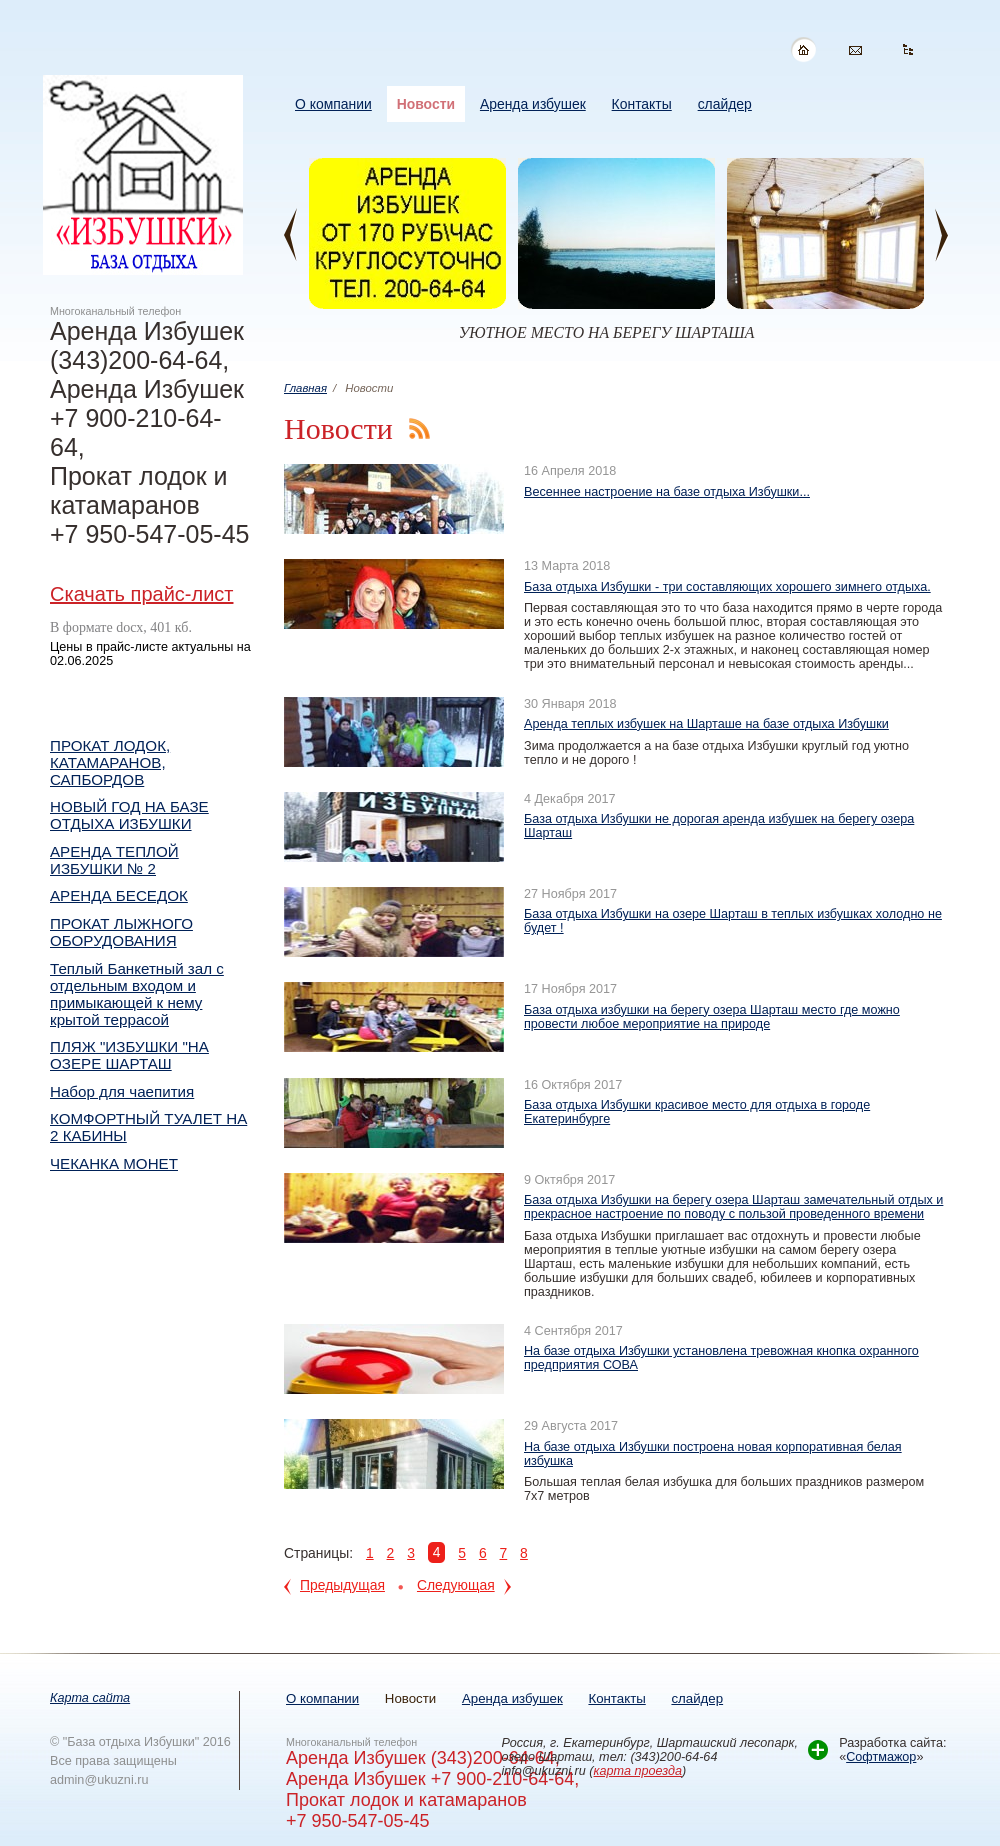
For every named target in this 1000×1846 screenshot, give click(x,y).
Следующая (456, 1585)
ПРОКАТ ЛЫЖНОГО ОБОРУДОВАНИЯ (121, 932)
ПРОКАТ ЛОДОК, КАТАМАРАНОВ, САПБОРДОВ (110, 762)
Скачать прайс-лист (141, 594)
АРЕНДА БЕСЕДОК (119, 895)
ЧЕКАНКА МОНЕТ (114, 1163)
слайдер (697, 1698)
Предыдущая (342, 1585)
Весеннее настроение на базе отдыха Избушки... (667, 492)
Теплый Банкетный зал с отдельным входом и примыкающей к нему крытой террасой (137, 994)
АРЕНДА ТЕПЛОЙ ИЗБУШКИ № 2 (114, 860)
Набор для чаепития (122, 1091)
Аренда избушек (512, 1698)
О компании (322, 1698)
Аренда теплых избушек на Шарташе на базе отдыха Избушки (706, 724)
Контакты (616, 1698)
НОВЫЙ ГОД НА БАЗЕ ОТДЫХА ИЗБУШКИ (129, 815)
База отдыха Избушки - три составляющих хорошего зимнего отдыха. (727, 587)
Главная (305, 388)
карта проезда (638, 1771)
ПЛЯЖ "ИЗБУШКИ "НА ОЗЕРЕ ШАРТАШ (129, 1055)
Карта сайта (90, 1698)
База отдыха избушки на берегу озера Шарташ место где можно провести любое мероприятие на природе (712, 1017)
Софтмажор (881, 1757)
